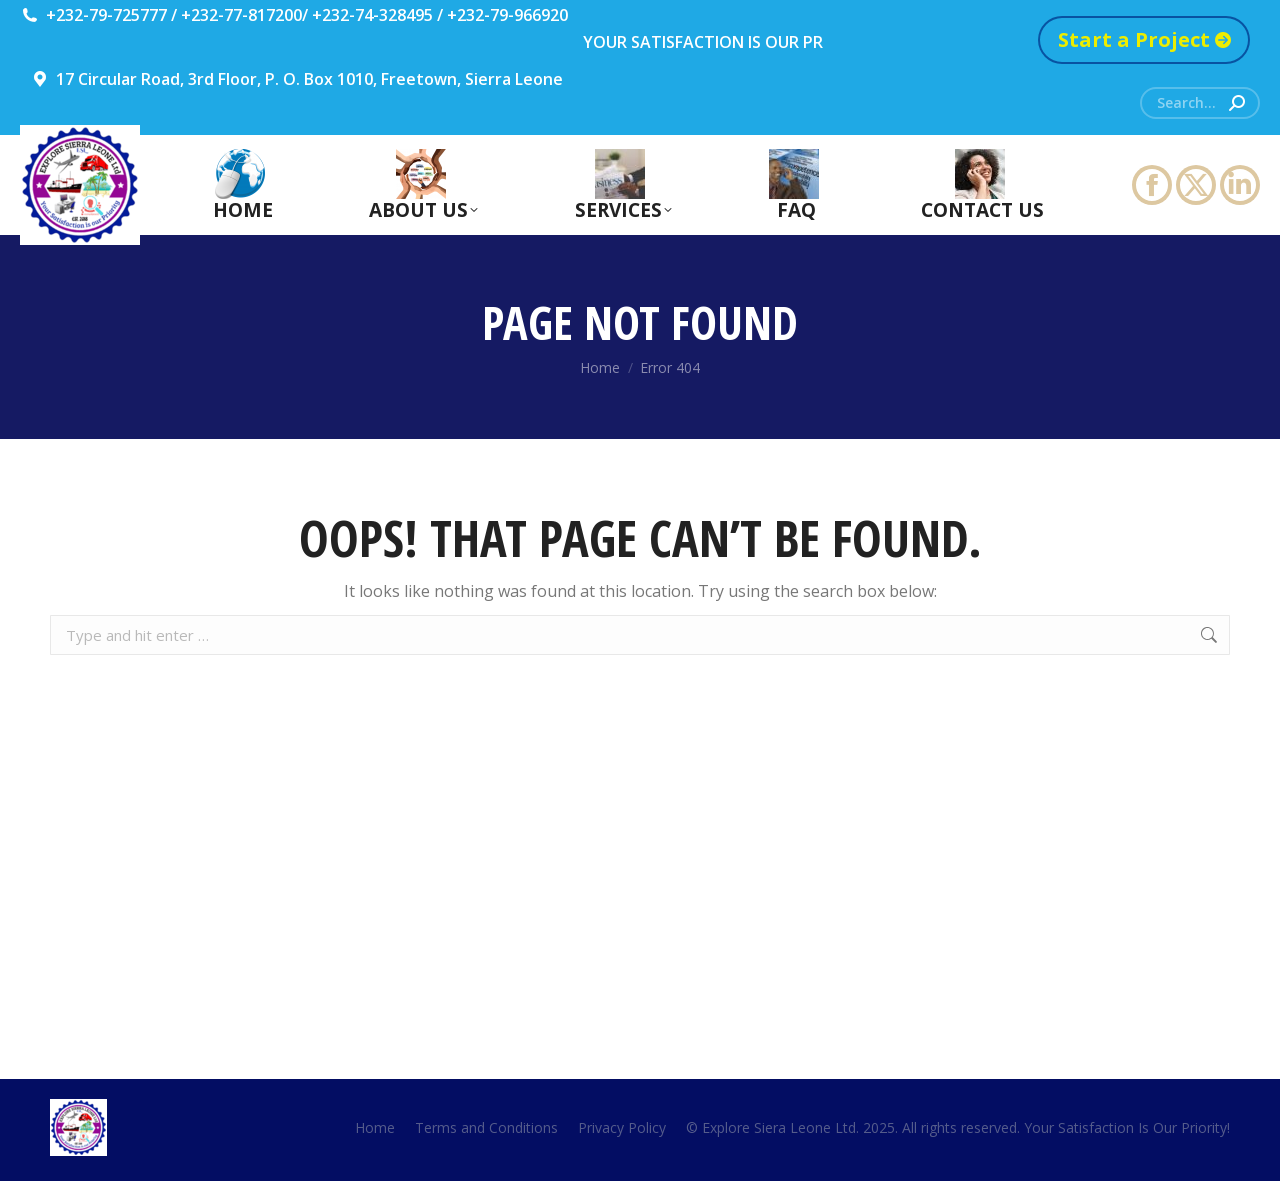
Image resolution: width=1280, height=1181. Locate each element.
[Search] (1200, 103)
